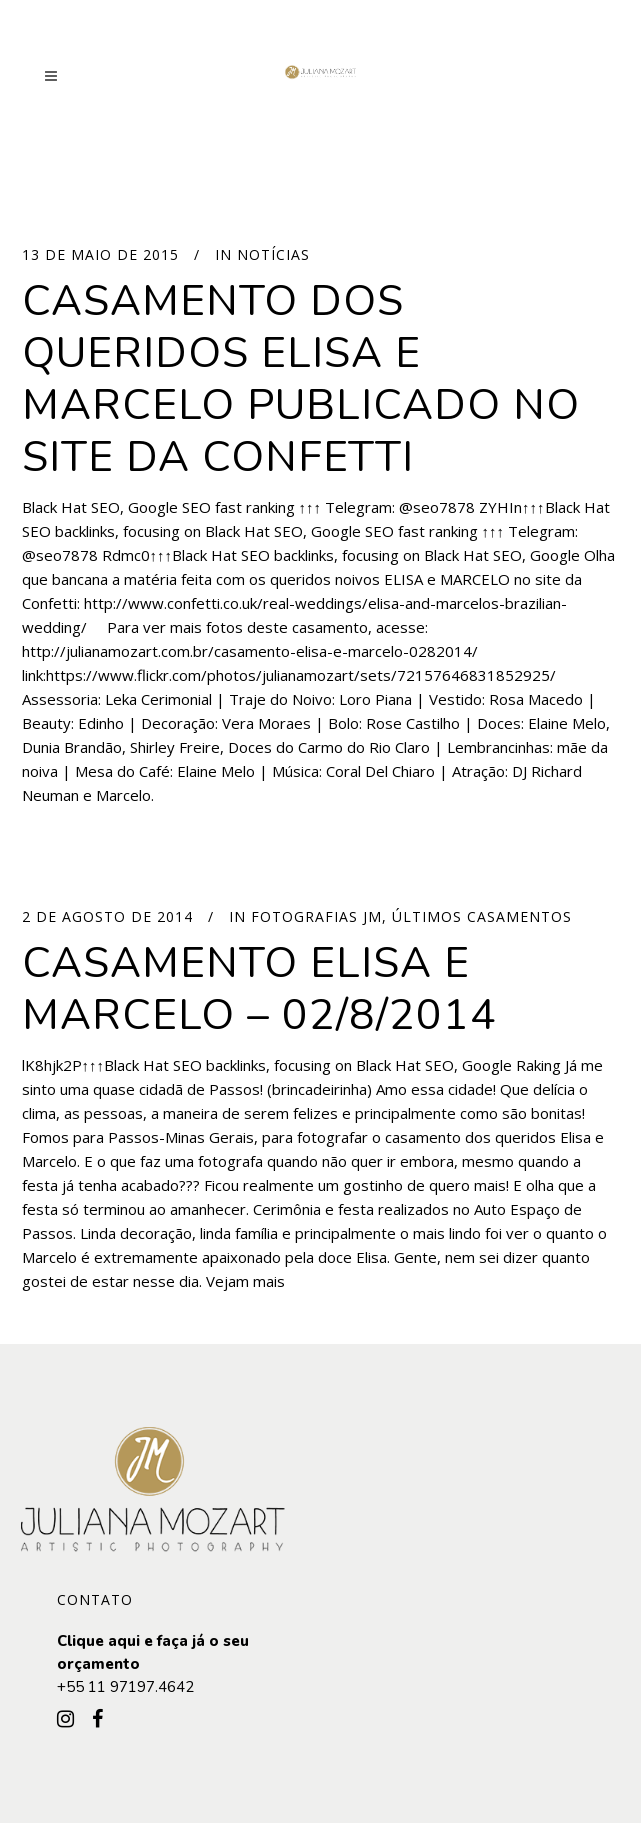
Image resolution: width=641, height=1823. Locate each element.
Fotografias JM (316, 916)
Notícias (273, 254)
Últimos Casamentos (482, 916)
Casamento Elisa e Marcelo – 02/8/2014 (259, 989)
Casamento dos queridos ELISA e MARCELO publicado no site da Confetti (301, 379)
